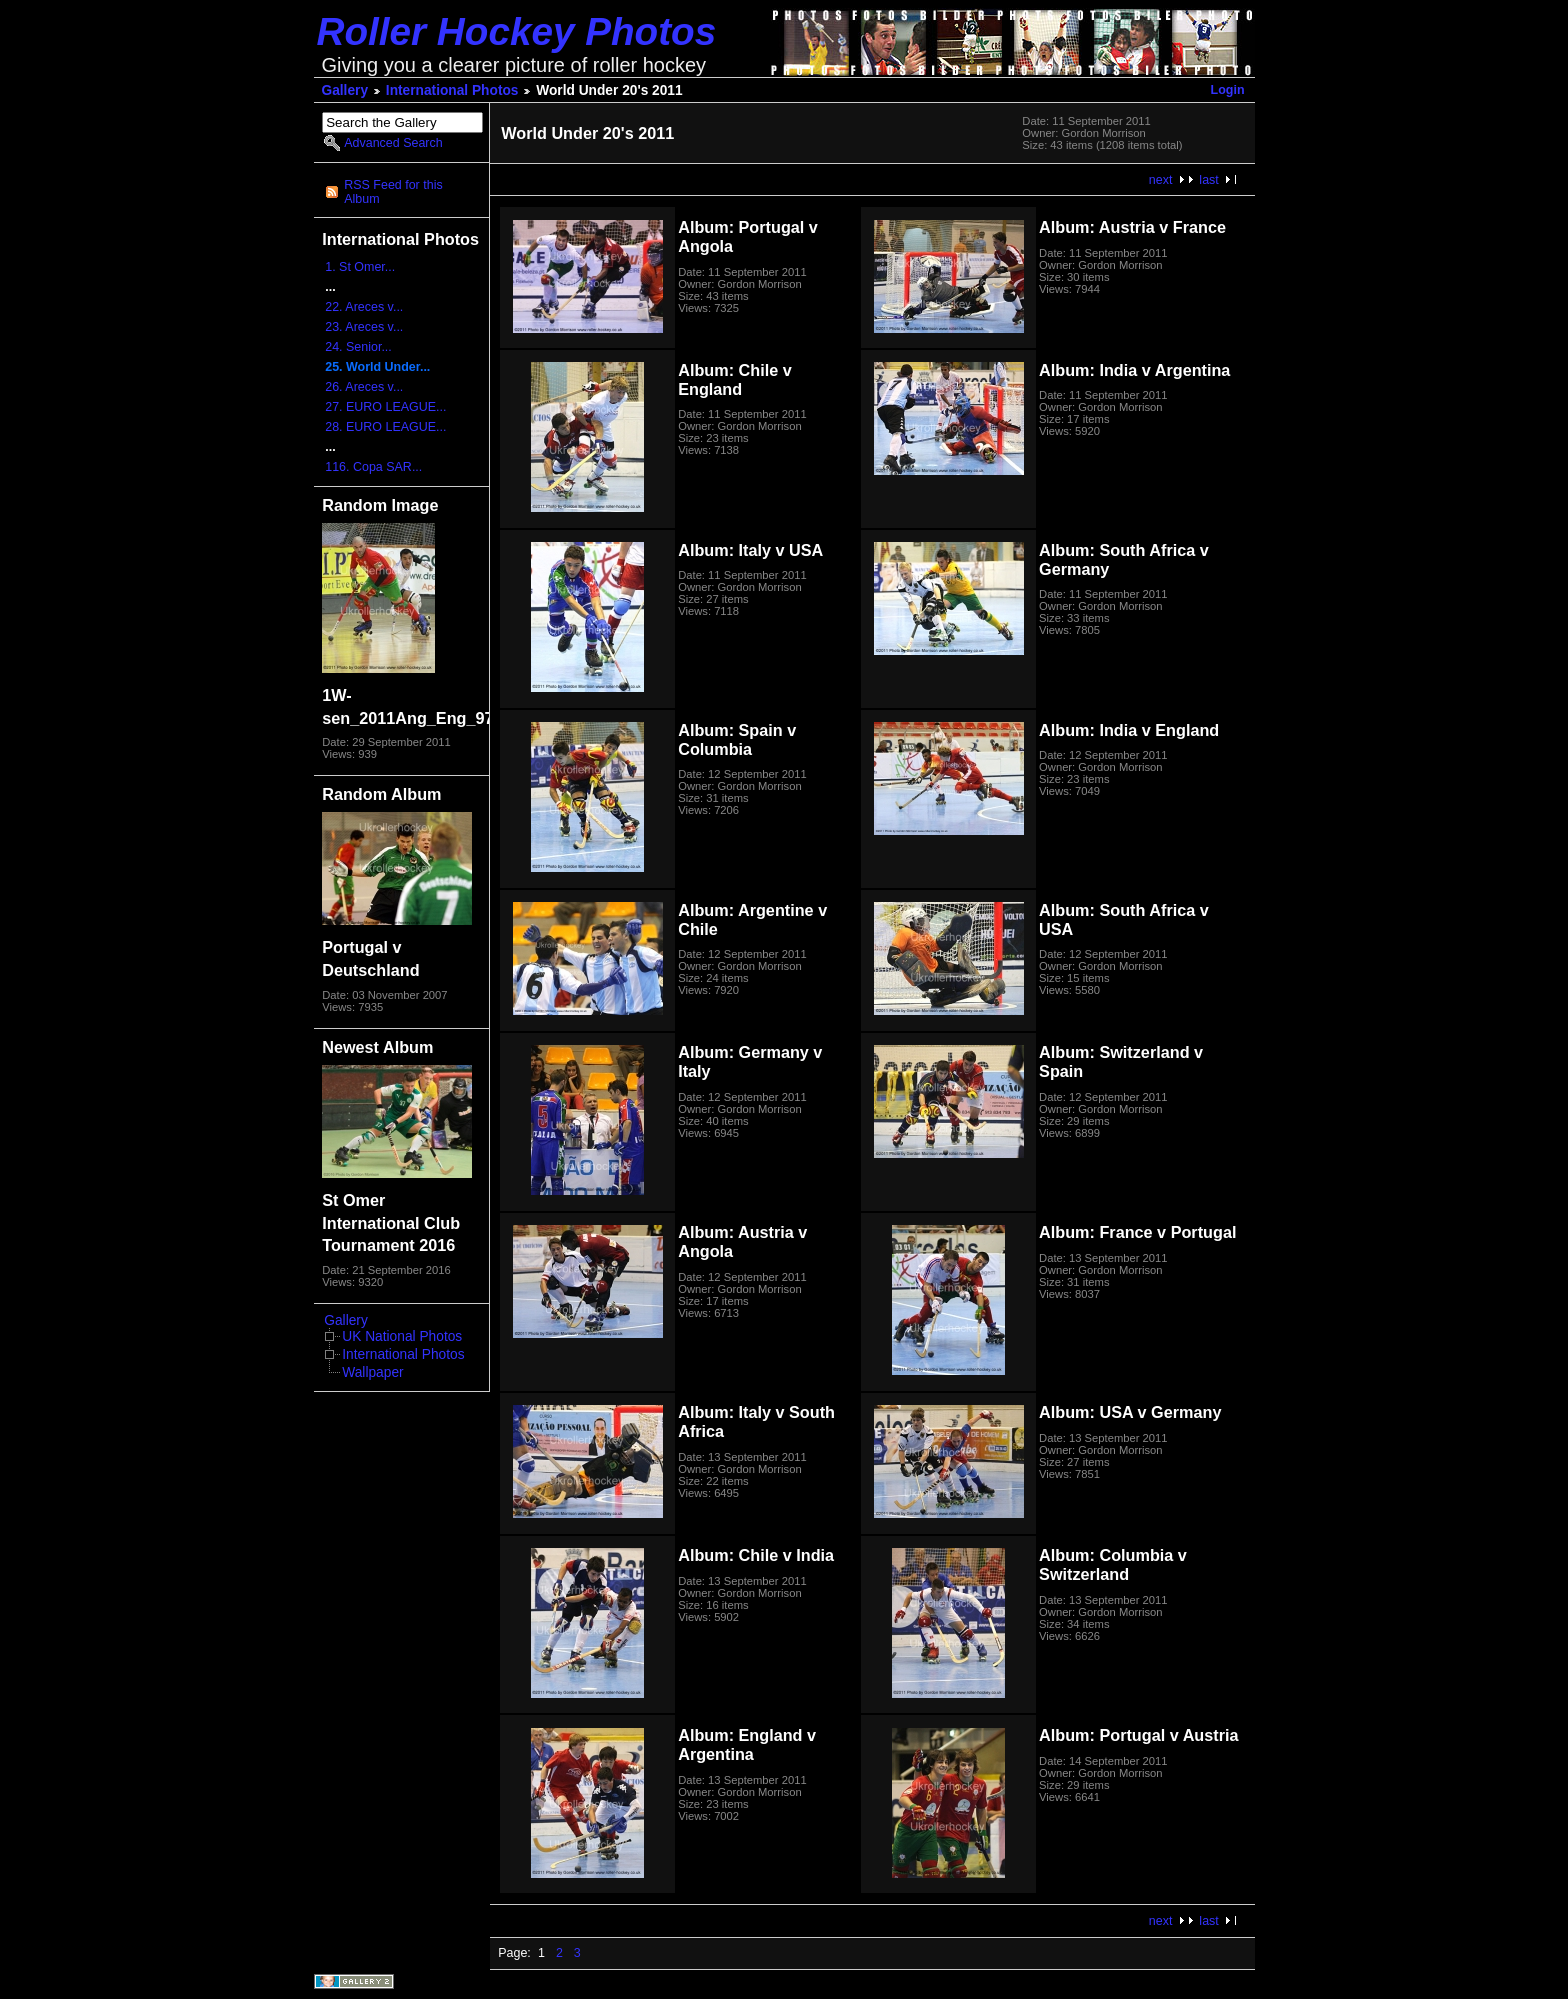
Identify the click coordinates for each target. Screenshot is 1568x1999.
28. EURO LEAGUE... (385, 427)
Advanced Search (393, 143)
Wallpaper (372, 1372)
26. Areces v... (364, 387)
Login (1228, 90)
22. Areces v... (364, 307)
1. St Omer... (360, 267)
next (1161, 180)
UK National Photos (402, 1336)
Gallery (345, 90)
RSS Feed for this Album (393, 192)
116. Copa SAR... (373, 467)
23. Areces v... (364, 327)
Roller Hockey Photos (517, 31)
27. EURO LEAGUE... (385, 407)
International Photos (452, 90)
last (1208, 180)
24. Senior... (358, 347)
